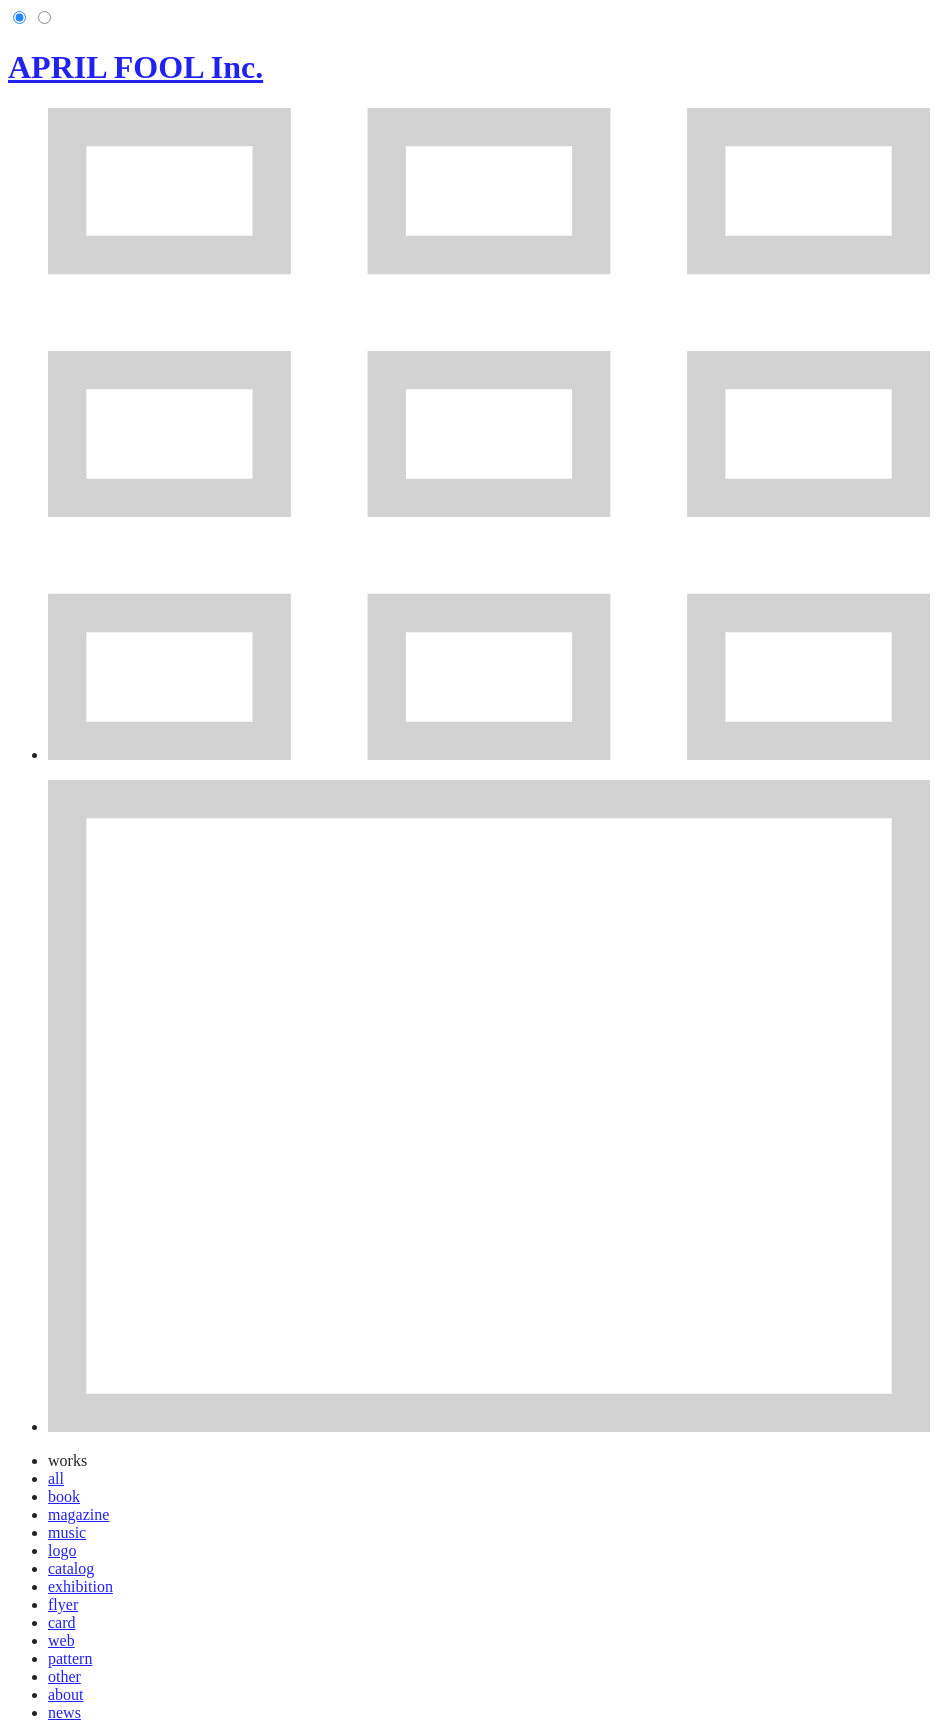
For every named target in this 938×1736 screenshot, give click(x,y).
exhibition (80, 1586)
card (62, 1622)
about (66, 1694)
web (61, 1640)
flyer (63, 1604)
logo (62, 1550)
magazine (78, 1514)
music (67, 1532)
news (64, 1712)
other (64, 1676)
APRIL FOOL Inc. (135, 67)
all (56, 1478)
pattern (70, 1658)
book (64, 1496)
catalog (71, 1568)
